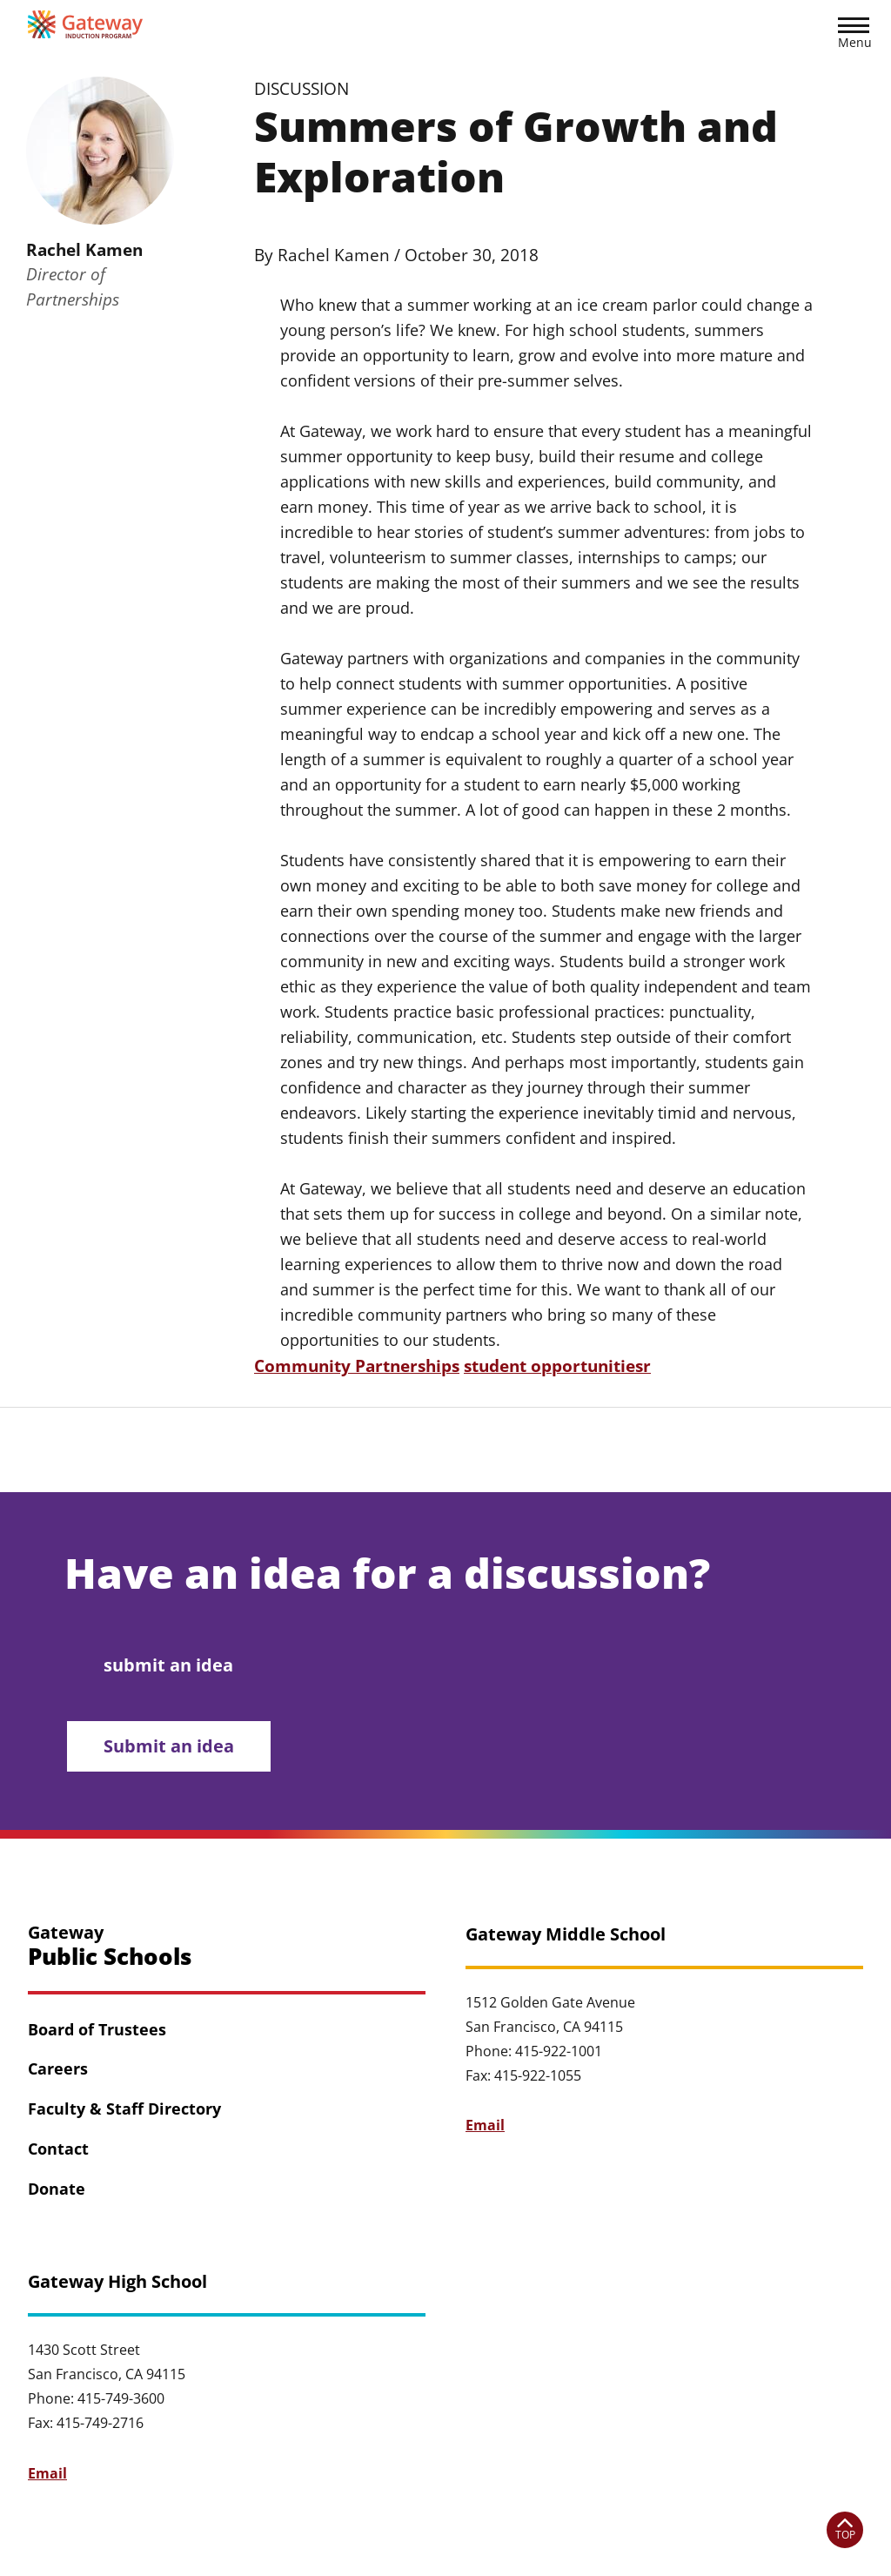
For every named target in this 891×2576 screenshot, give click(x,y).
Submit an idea (169, 1746)
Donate (56, 2188)
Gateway (109, 1946)
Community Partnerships (356, 1365)
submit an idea (169, 1664)
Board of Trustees (97, 2029)
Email (485, 2125)
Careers (58, 2069)
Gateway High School (117, 2281)
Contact (58, 2148)
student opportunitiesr (557, 1365)
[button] (853, 36)
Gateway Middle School (566, 1934)
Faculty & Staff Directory (124, 2108)
